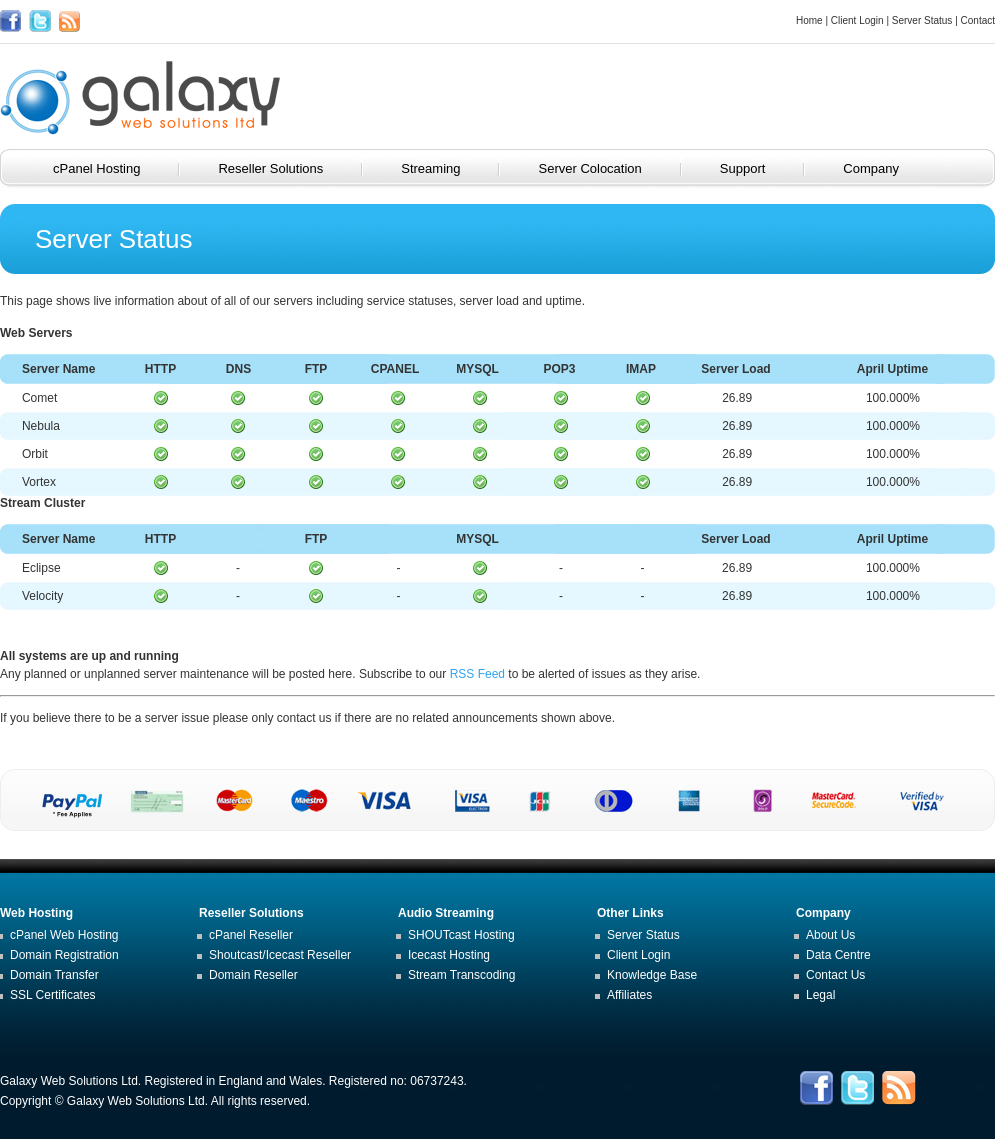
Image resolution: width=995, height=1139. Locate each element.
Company (885, 168)
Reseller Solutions (284, 168)
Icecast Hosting (449, 955)
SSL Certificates (53, 995)
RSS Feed (477, 674)
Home (809, 20)
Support (757, 168)
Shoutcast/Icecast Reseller (280, 955)
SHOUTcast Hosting (461, 935)
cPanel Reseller (251, 935)
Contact (978, 20)
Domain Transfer (54, 975)
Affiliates (629, 995)
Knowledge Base (652, 975)
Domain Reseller (253, 975)
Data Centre (838, 955)
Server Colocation (603, 168)
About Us (830, 935)
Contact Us (835, 975)
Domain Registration (64, 955)
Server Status (922, 20)
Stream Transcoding (461, 975)
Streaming (444, 168)
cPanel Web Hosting (64, 935)
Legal (820, 995)
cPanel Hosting (110, 168)
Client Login (857, 20)
